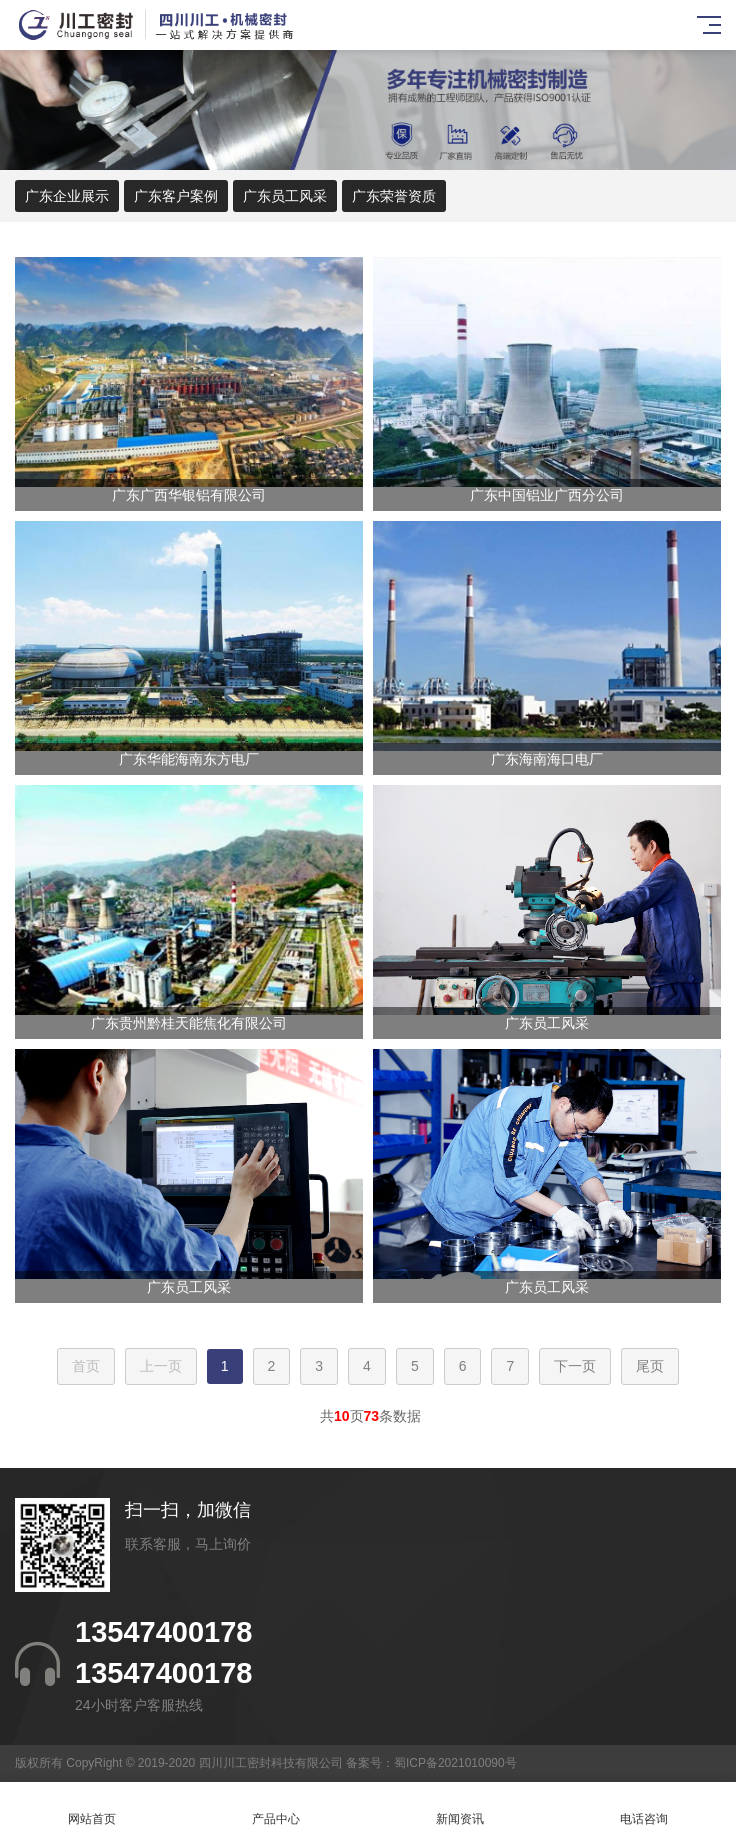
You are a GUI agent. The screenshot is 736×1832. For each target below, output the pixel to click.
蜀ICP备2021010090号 (455, 1763)
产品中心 (276, 1807)
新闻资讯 (460, 1807)
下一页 (575, 1366)
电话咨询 (644, 1807)
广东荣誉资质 (394, 196)
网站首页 (92, 1807)
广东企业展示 (67, 196)
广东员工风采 (285, 196)
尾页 (650, 1366)
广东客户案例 (176, 196)
